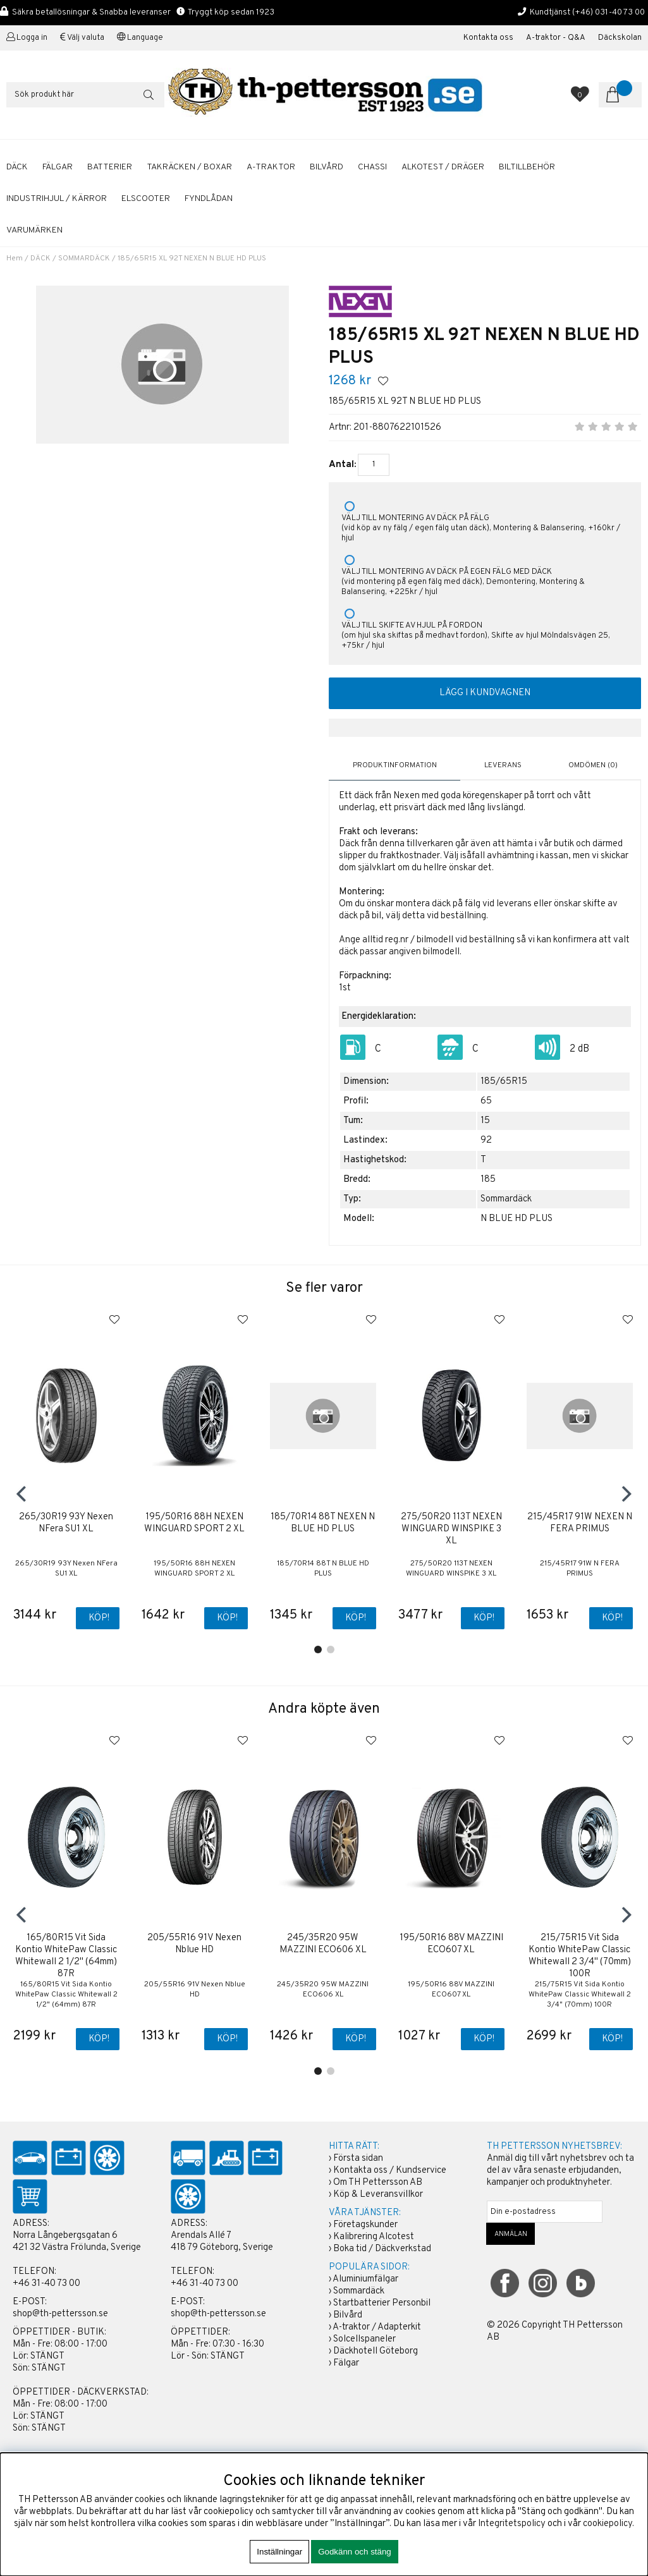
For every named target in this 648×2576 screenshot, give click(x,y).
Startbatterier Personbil (382, 2303)
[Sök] (85, 94)
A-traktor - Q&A (555, 38)
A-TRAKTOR (271, 167)
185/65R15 (503, 1081)
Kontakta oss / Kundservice (389, 2171)
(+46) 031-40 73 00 (608, 12)
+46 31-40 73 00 (46, 2284)
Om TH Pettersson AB (377, 2183)
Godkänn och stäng (354, 2551)
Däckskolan (620, 38)
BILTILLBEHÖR (527, 167)
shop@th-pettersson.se (60, 2314)
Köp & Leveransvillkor (378, 2195)
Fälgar (346, 2363)
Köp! (99, 1618)
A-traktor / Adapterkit (377, 2327)
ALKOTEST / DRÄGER (442, 167)
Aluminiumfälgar (365, 2279)
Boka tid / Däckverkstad (382, 2249)
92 (486, 1140)
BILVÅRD (326, 167)
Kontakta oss (488, 38)
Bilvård (347, 2315)
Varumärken (34, 230)
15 (485, 1120)
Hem (14, 258)
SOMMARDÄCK (84, 258)
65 (486, 1101)
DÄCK (17, 167)
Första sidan (358, 2159)
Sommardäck (358, 2291)
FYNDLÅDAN (209, 198)
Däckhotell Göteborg (375, 2351)
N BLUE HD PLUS (516, 1218)
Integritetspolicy (512, 2524)
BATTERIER (109, 167)
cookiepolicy (607, 2524)
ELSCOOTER (145, 198)
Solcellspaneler (364, 2339)
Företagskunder (365, 2225)
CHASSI (372, 167)
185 (488, 1179)
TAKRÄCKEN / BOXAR (189, 167)
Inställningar (279, 2551)
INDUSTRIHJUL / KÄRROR (56, 198)
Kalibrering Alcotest (373, 2237)
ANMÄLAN (511, 2234)
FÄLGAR (57, 167)
